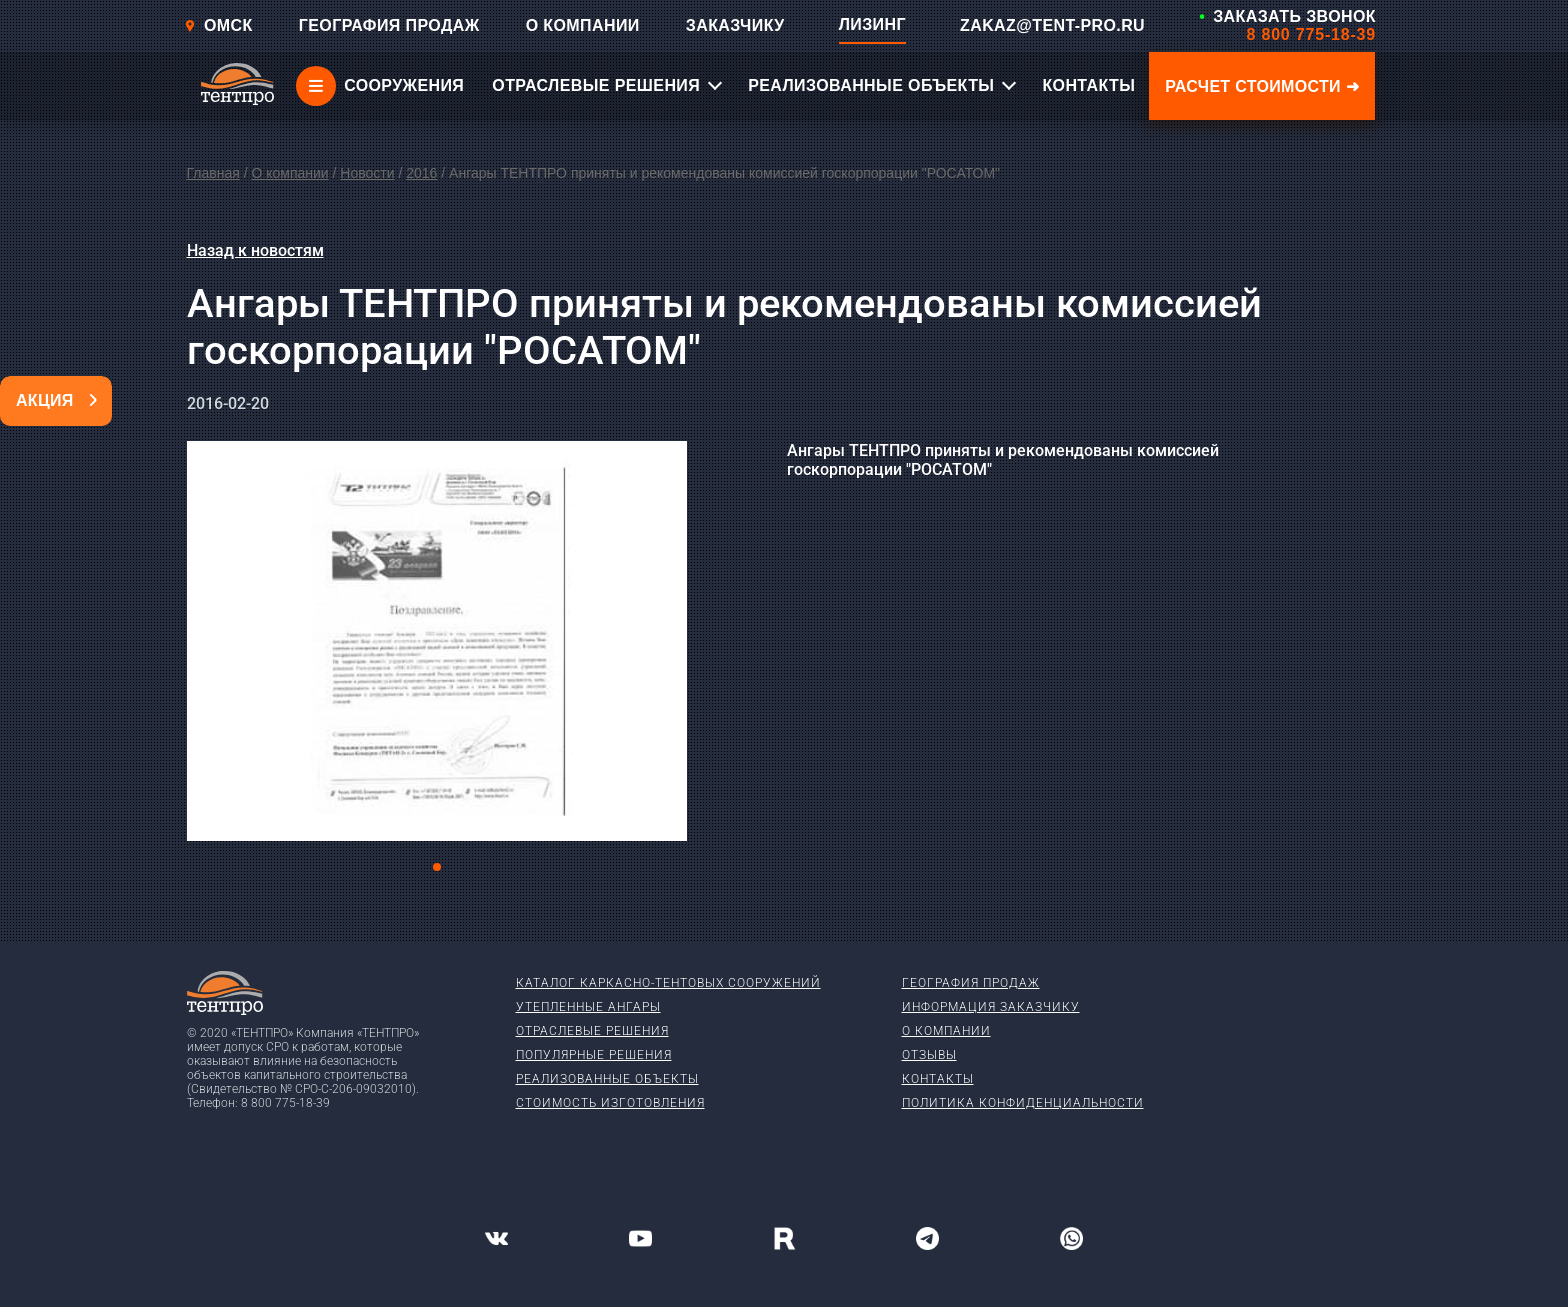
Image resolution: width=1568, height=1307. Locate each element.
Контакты (938, 1079)
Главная (213, 173)
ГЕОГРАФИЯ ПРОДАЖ (389, 25)
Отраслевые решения (592, 1031)
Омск (218, 25)
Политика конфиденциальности (1023, 1103)
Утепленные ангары (588, 1007)
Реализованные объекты (607, 1079)
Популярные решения (594, 1055)
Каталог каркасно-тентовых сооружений (668, 983)
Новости (367, 173)
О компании (289, 173)
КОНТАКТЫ (1088, 85)
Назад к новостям (255, 250)
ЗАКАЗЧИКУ (735, 25)
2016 (421, 173)
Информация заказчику (991, 1007)
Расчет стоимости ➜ (1262, 86)
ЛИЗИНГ (872, 24)
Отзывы (929, 1055)
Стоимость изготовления (610, 1103)
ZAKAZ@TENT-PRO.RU (1052, 25)
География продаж (971, 983)
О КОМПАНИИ (583, 25)
